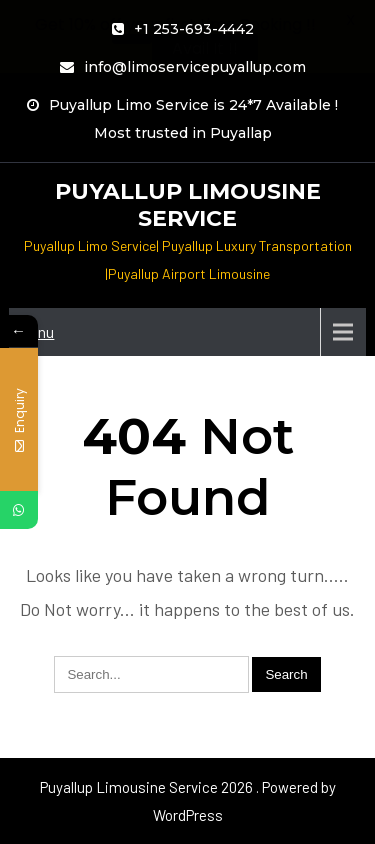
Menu (36, 331)
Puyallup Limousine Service (188, 205)
